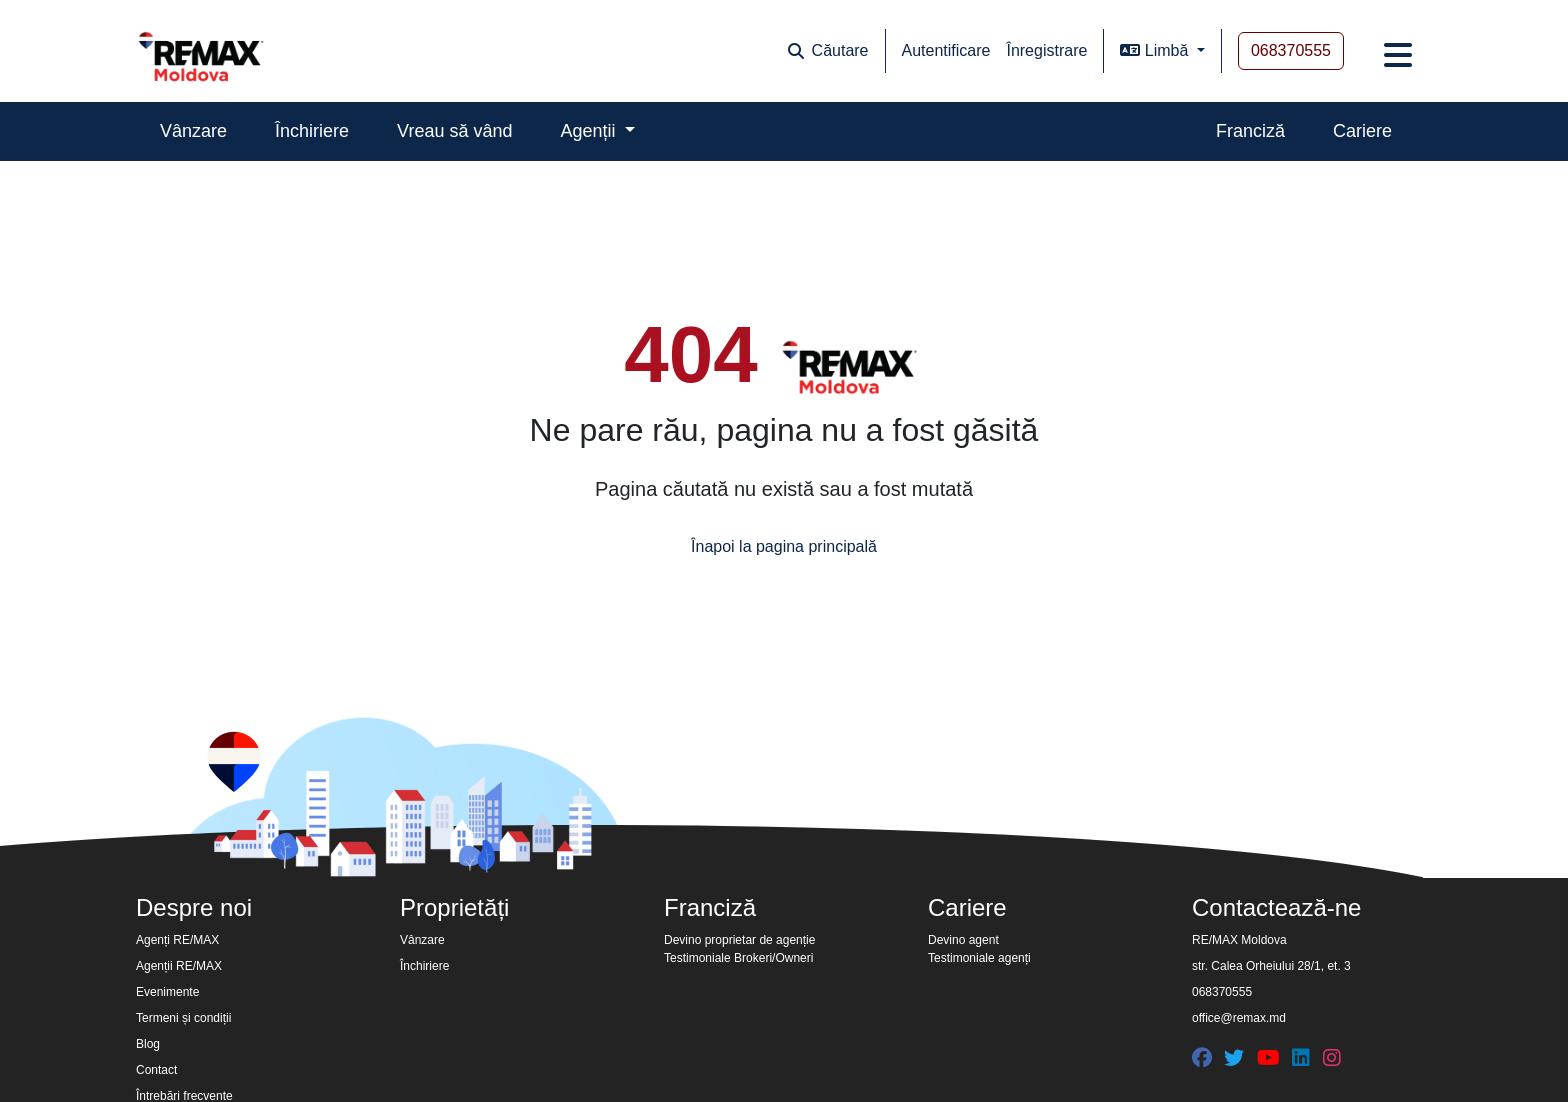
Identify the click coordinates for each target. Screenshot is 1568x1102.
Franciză (1250, 131)
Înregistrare (1046, 50)
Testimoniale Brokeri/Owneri (738, 958)
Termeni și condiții (183, 1018)
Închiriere (312, 131)
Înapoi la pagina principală (784, 545)
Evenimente (167, 992)
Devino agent (963, 940)
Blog (148, 1044)
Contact (156, 1070)
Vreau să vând (454, 131)
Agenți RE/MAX (177, 940)
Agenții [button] (591, 131)
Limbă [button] (1156, 50)
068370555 (1291, 50)
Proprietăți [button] (454, 907)
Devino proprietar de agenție (739, 940)
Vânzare (193, 131)
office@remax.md (1239, 1018)
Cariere (1362, 131)
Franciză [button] (710, 907)
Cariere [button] (967, 907)
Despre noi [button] (194, 907)
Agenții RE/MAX (179, 966)
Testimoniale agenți (979, 958)
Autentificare (946, 50)
